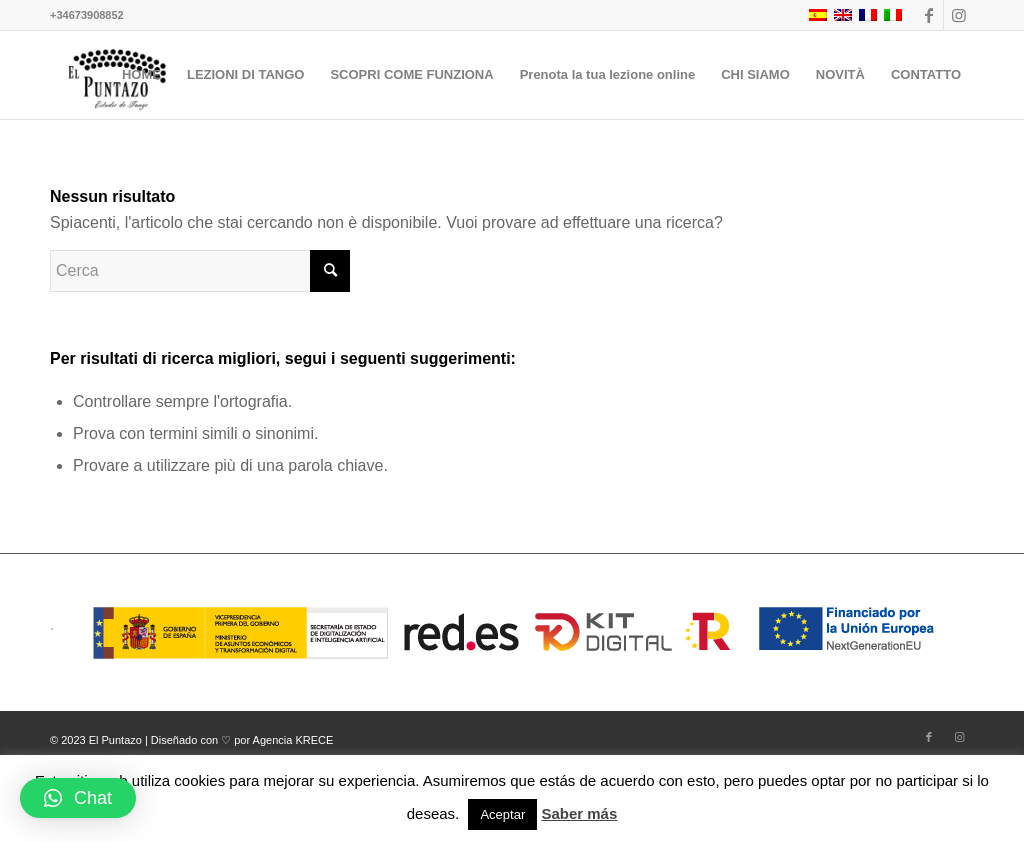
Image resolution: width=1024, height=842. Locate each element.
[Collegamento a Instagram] (959, 15)
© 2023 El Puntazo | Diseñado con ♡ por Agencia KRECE (191, 740)
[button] (78, 798)
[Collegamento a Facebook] (928, 15)
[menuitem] (141, 75)
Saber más (579, 813)
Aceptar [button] (502, 814)
